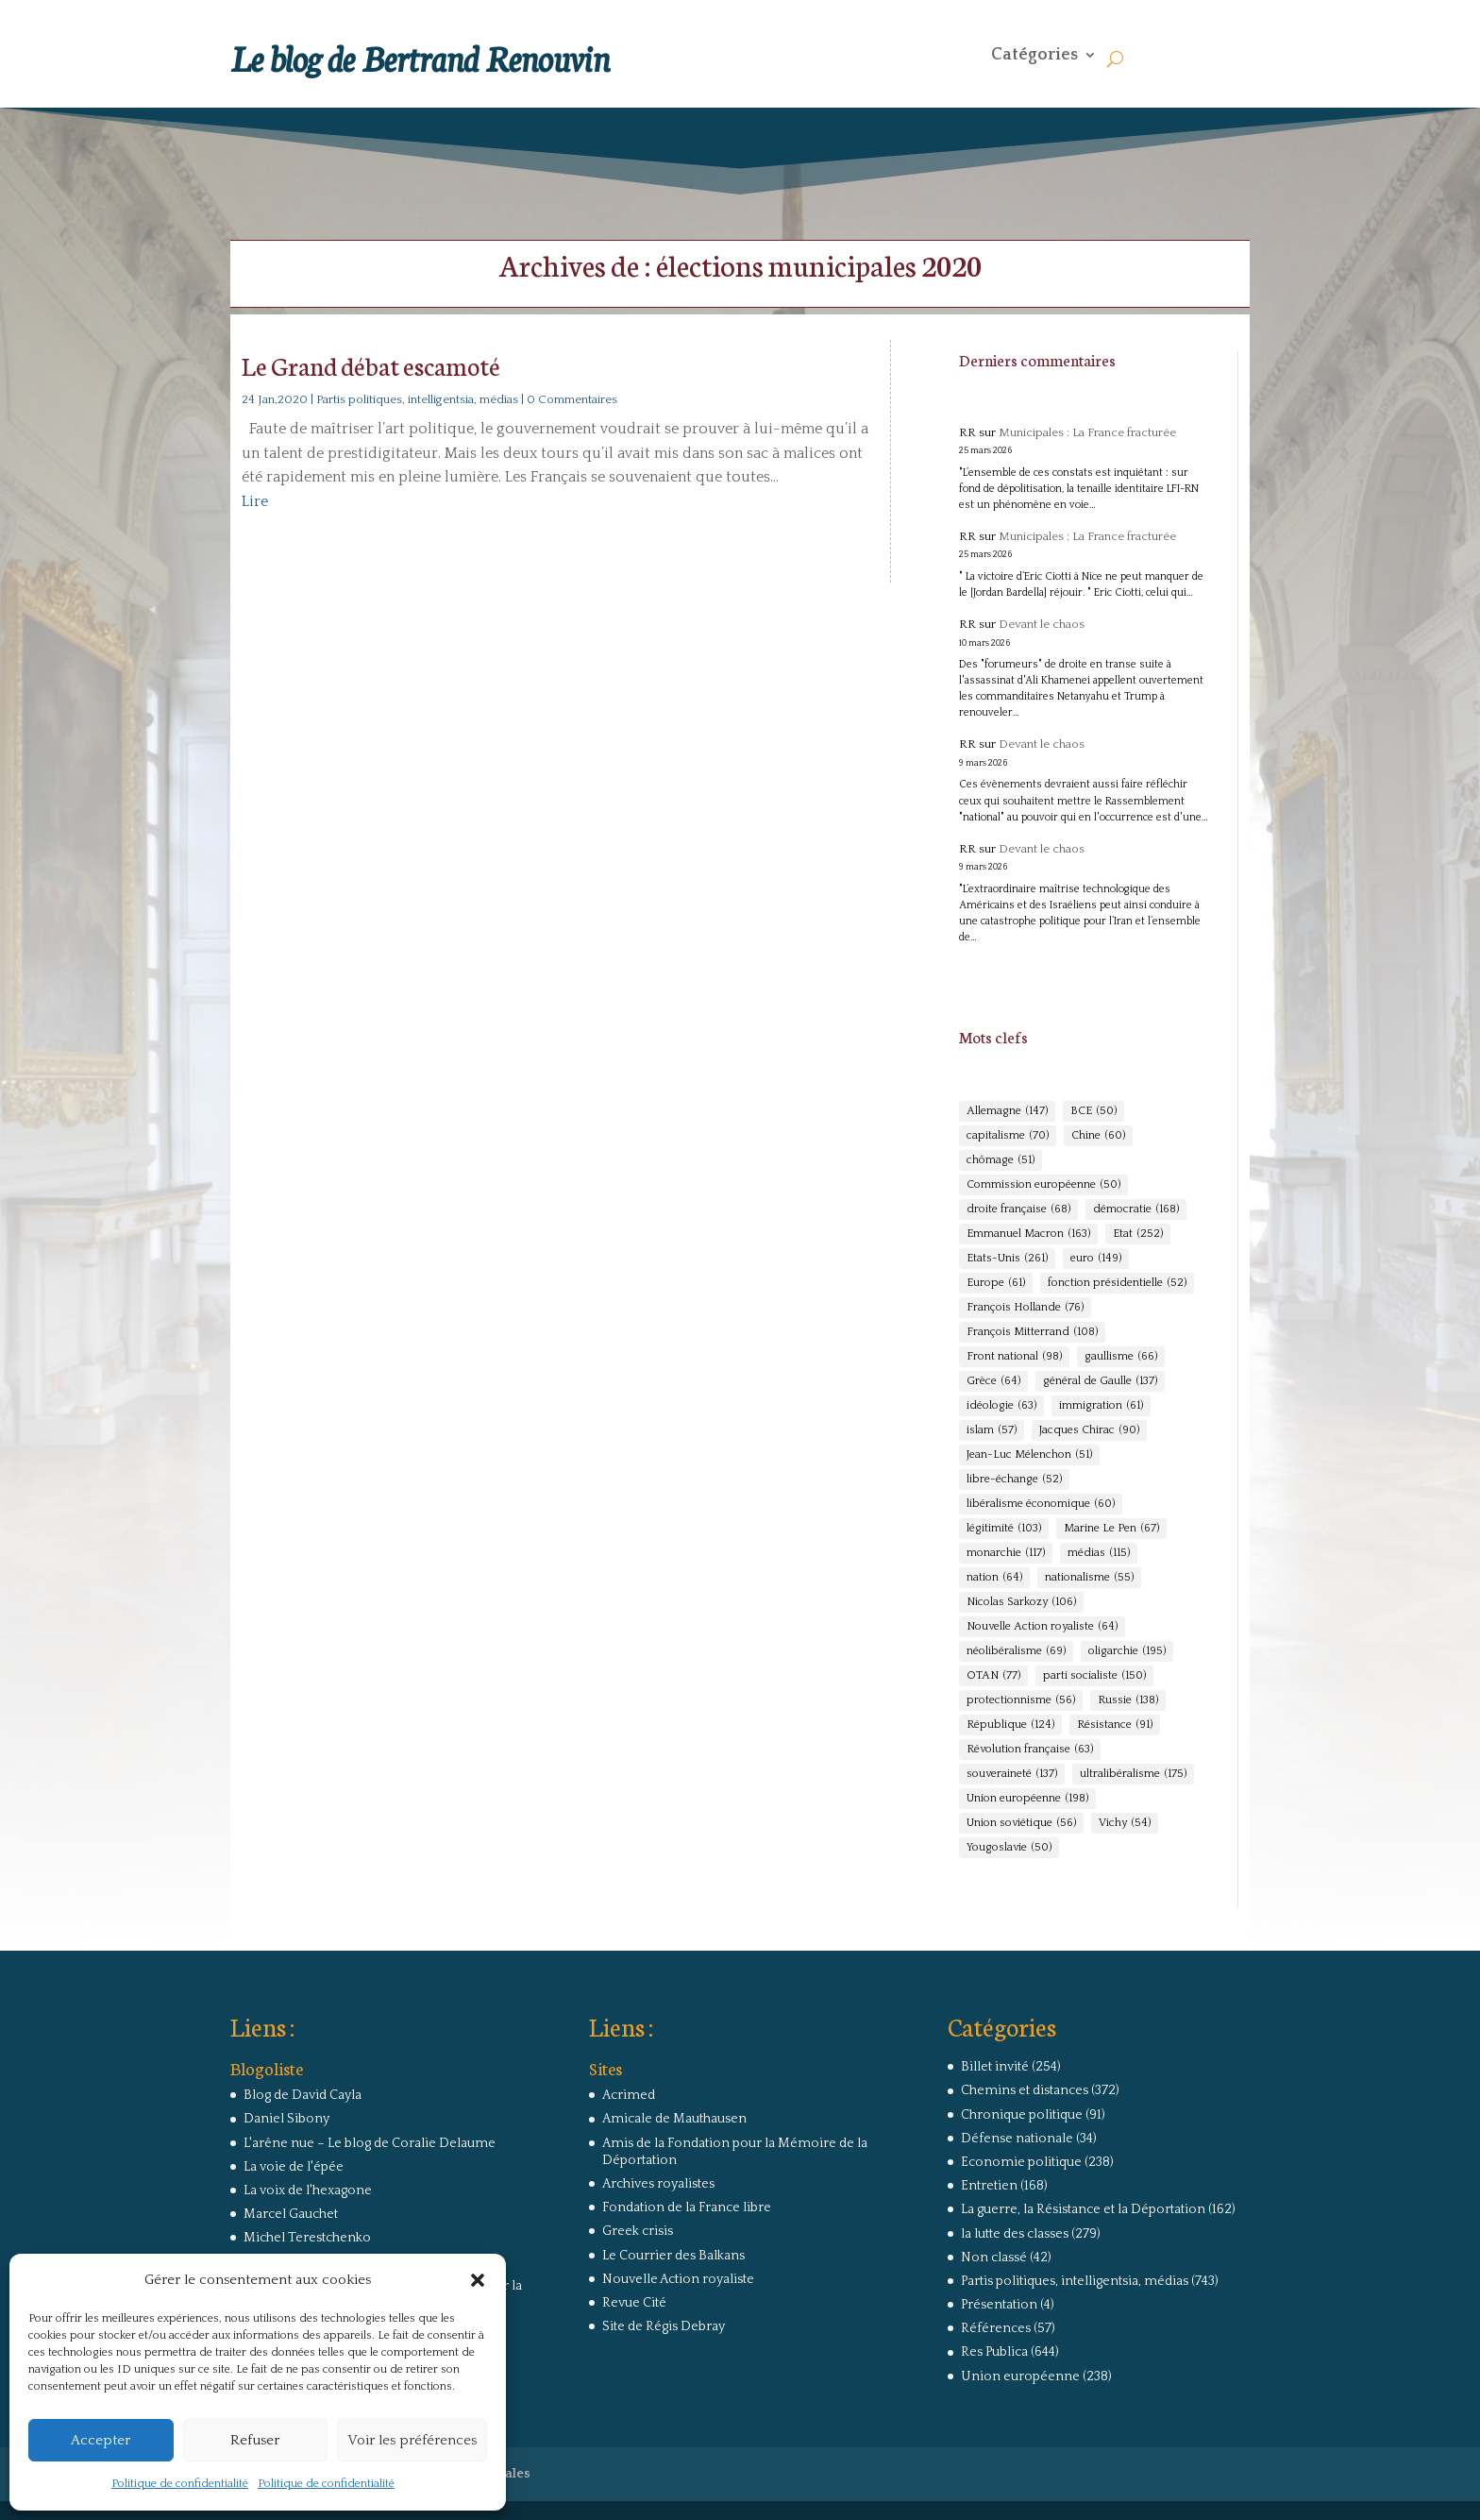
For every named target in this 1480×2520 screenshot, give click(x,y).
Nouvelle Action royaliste (678, 2279)
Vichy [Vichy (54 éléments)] (1125, 1823)
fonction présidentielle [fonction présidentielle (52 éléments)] (1117, 1283)
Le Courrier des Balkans (673, 2255)
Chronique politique (1022, 2115)
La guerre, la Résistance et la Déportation (1083, 2209)
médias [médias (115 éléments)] (1099, 1553)
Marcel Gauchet (291, 2214)
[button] (477, 2280)
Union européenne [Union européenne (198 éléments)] (1027, 1798)
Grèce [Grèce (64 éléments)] (993, 1381)
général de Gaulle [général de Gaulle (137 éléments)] (1100, 1381)
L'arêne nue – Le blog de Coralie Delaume (370, 2143)
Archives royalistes (658, 2183)
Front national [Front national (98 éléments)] (1014, 1356)
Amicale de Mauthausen (674, 2118)
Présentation (999, 2304)
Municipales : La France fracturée (1087, 432)
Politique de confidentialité (179, 2484)
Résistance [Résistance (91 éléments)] (1114, 1725)
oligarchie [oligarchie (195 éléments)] (1127, 1651)
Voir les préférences (412, 2440)
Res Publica (994, 2351)
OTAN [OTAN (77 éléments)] (993, 1675)
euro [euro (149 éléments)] (1095, 1258)
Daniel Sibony (286, 2118)
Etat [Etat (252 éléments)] (1138, 1234)
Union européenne (1020, 2376)
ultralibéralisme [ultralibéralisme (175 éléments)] (1133, 1774)
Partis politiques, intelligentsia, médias (417, 399)
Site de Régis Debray (663, 2326)
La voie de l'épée (294, 2166)
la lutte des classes (1014, 2233)
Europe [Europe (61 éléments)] (996, 1283)
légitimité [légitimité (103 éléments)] (1004, 1528)
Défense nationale (1017, 2138)
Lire (255, 501)
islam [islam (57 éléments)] (992, 1430)
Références (996, 2328)
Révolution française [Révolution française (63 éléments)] (1030, 1749)
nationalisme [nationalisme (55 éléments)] (1089, 1577)
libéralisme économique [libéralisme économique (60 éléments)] (1041, 1504)
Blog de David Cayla (303, 2095)
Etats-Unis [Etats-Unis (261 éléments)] (1007, 1258)
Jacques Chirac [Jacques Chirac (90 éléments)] (1089, 1430)
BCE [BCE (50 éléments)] (1093, 1111)
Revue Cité (634, 2302)
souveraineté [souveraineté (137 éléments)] (1012, 1774)
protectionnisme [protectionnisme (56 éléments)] (1021, 1700)
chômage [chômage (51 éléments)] (1000, 1160)
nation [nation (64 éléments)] (994, 1577)
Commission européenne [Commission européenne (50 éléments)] (1043, 1184)
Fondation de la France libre (686, 2207)
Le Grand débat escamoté (371, 364)
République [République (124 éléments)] (1010, 1725)
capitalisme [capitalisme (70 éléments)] (1008, 1135)
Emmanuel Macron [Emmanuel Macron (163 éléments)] (1028, 1234)
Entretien (989, 2185)
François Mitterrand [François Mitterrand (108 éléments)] (1032, 1332)
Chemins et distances (1024, 2090)
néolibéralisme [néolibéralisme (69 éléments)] (1016, 1651)
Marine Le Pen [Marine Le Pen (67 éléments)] (1111, 1528)
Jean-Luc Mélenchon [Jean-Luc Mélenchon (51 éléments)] (1029, 1454)
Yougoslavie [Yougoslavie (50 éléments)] (1009, 1847)
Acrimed (628, 2095)
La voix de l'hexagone (308, 2190)
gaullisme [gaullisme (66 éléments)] (1121, 1356)
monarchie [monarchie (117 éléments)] (1006, 1553)
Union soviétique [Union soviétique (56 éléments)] (1021, 1823)
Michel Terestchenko (307, 2237)
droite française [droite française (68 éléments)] (1018, 1209)
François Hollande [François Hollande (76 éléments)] (1025, 1307)
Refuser (254, 2440)
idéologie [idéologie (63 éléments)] (1001, 1405)
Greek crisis (637, 2231)
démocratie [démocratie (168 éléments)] (1136, 1209)
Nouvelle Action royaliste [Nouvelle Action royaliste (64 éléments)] (1042, 1626)
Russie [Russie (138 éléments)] (1128, 1700)
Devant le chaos (1042, 624)
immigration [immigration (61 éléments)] (1101, 1405)
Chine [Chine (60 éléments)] (1098, 1135)
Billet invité (995, 2066)
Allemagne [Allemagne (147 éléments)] (1007, 1111)
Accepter (100, 2440)
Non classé (994, 2257)
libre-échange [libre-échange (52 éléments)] (1014, 1479)
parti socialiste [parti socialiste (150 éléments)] (1094, 1675)
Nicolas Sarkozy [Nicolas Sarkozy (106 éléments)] (1021, 1602)
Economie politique (1021, 2162)
